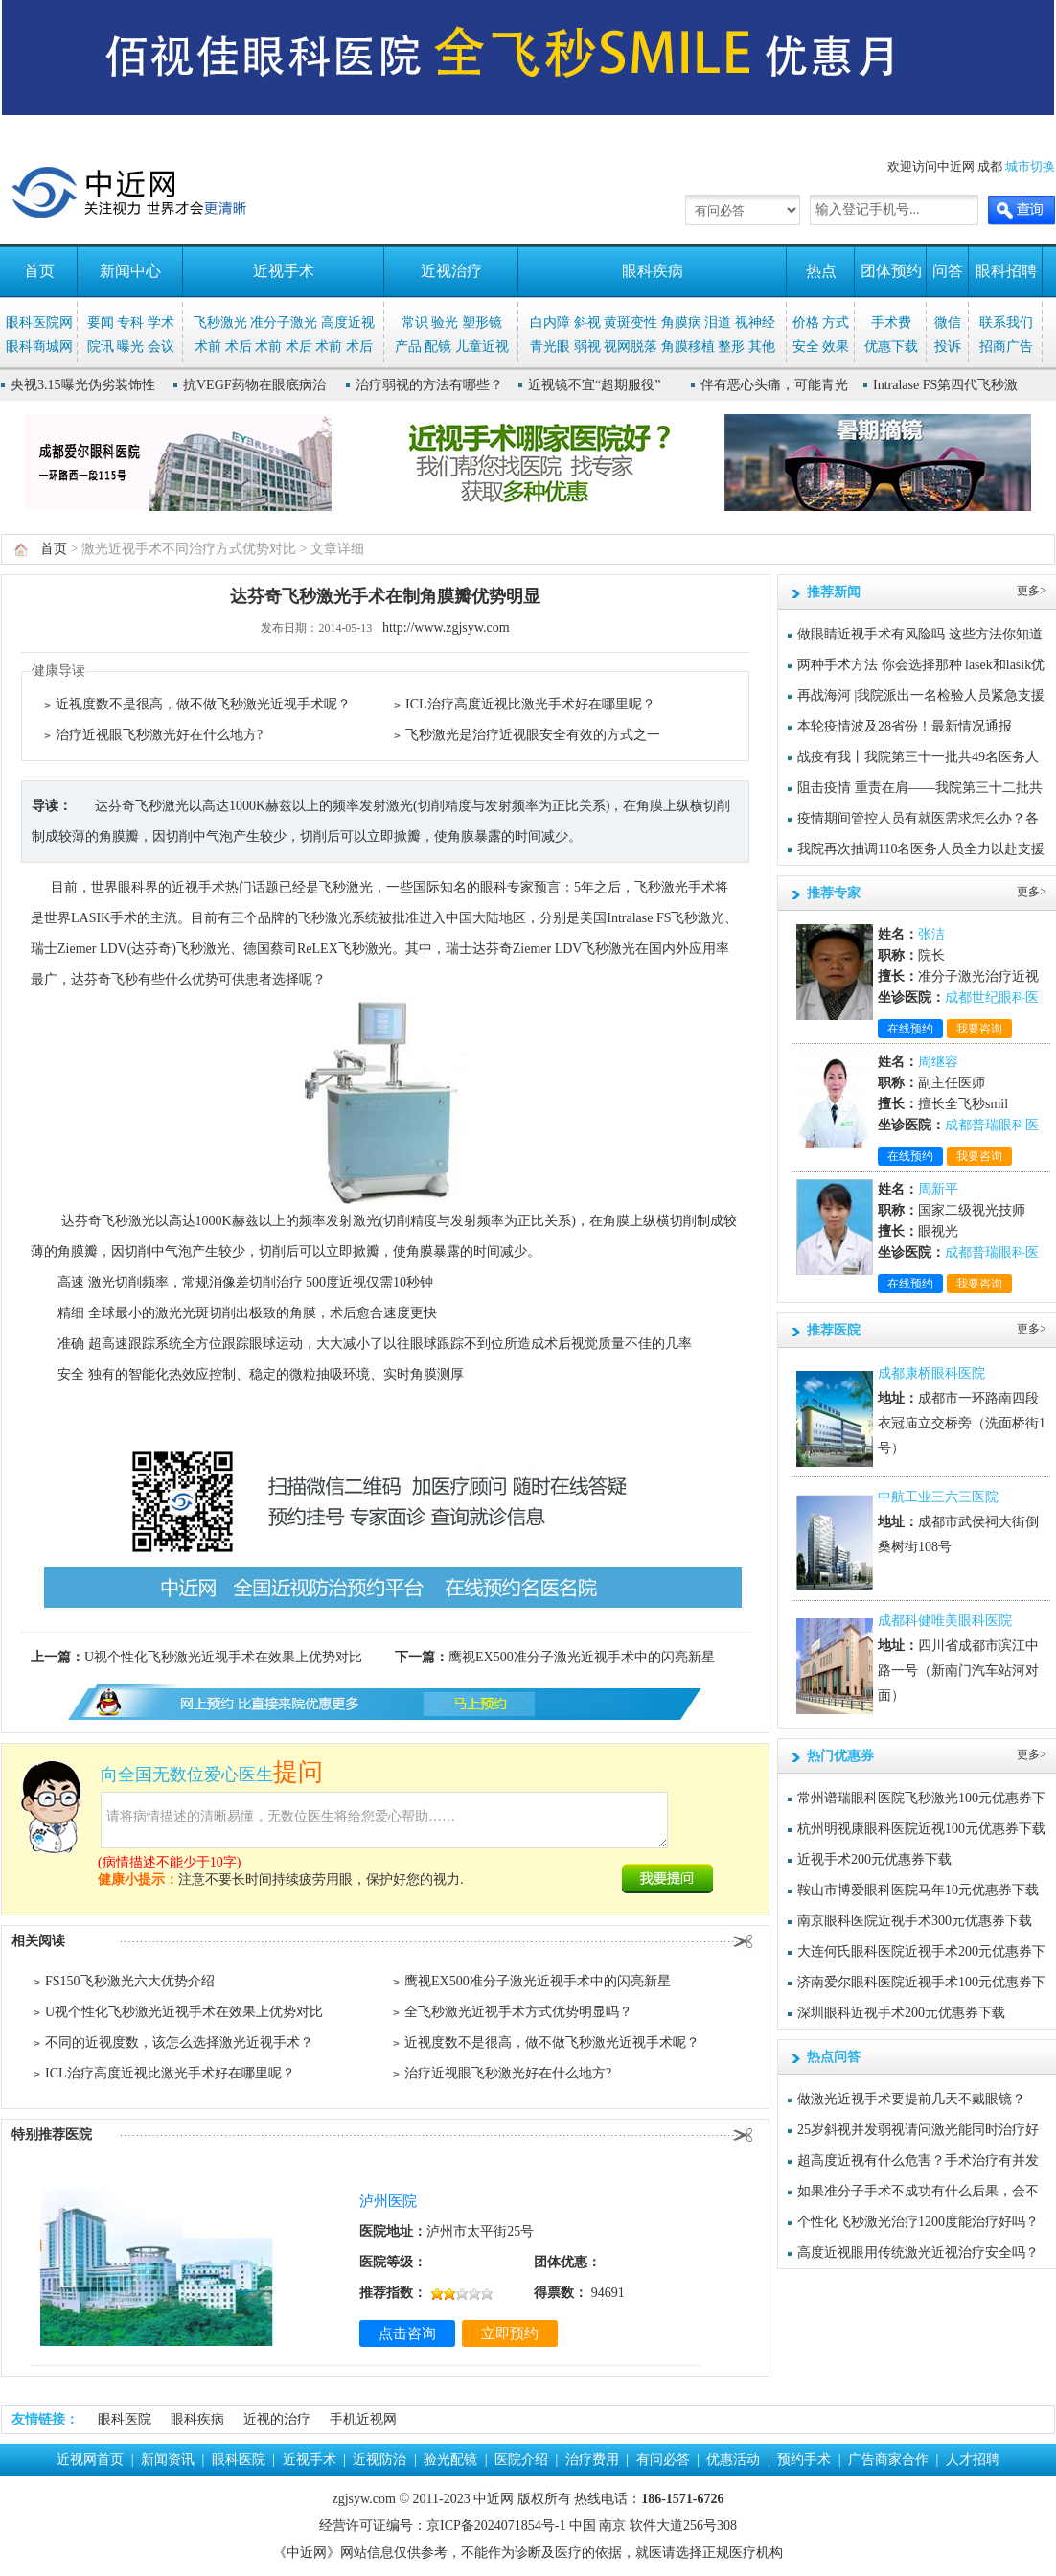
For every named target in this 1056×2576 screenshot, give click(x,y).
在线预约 (910, 1028)
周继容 (938, 1062)
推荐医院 (834, 1330)
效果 (835, 346)
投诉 (947, 346)
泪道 (717, 322)
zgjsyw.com (364, 2499)
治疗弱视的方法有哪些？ (429, 385)
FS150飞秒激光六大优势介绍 (130, 1981)
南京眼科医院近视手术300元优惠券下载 (914, 1921)
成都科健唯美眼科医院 (945, 1620)
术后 (238, 346)
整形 (731, 346)
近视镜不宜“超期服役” (594, 385)
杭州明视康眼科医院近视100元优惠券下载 (921, 1829)
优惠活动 (733, 2459)
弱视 (587, 346)
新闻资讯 (168, 2459)
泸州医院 (388, 2201)
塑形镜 (482, 322)
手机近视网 (363, 2419)
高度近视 (348, 322)
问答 (947, 271)
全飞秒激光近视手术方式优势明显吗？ (518, 2012)
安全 (805, 346)
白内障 (550, 322)
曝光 (130, 346)
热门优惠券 (840, 1756)
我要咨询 (979, 1028)
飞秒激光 (220, 322)
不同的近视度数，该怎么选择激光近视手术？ (179, 2042)
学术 (161, 322)
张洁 (931, 934)
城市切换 (1030, 166)
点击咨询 (407, 2333)
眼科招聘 (1006, 271)
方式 (835, 322)
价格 (805, 322)
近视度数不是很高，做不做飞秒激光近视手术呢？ (203, 704)
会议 (161, 346)
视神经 (755, 322)
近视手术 (283, 271)
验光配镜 (450, 2459)
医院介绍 (521, 2459)
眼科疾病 (652, 271)
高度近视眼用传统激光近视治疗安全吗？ (918, 2252)
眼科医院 (124, 2419)
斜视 (587, 322)
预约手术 (804, 2459)
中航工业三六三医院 (938, 1497)
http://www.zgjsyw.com (446, 627)
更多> (1031, 590)
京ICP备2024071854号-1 (495, 2525)
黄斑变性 (630, 322)
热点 (821, 271)
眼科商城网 (39, 346)
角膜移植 (688, 346)
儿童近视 (482, 346)
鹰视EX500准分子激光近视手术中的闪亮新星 (581, 1657)
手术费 (891, 322)
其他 (761, 346)
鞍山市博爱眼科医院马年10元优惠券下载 (918, 1890)
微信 (947, 322)
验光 (444, 322)
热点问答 (834, 2057)
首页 (39, 271)
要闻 (100, 322)
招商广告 (1006, 346)
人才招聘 (972, 2459)
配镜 (438, 346)
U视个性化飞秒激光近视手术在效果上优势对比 (223, 1657)
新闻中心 (130, 271)
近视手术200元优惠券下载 (874, 1859)
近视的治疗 (276, 2419)
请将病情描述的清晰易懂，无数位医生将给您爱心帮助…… (384, 1820)
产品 (408, 346)
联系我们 (1006, 322)
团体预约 (891, 271)
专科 (130, 322)
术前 (208, 346)
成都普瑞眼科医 (992, 1125)
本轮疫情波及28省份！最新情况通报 (904, 726)
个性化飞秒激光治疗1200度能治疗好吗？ (918, 2222)
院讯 (100, 346)
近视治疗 (451, 271)
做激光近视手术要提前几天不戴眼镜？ (911, 2099)
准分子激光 (283, 322)
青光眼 (550, 346)
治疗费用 (592, 2459)
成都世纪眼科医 (992, 997)
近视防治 (379, 2459)
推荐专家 (834, 893)
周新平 (938, 1189)
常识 (415, 322)
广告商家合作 (888, 2459)
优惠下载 (891, 346)
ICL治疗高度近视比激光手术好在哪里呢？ (530, 704)
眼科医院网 (39, 322)
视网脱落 (630, 346)
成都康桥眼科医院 (931, 1373)
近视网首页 (90, 2459)
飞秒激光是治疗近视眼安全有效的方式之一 (532, 735)
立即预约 (510, 2333)
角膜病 (681, 322)
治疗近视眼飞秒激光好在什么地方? (159, 735)
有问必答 (663, 2459)
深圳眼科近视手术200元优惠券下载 (901, 2013)
